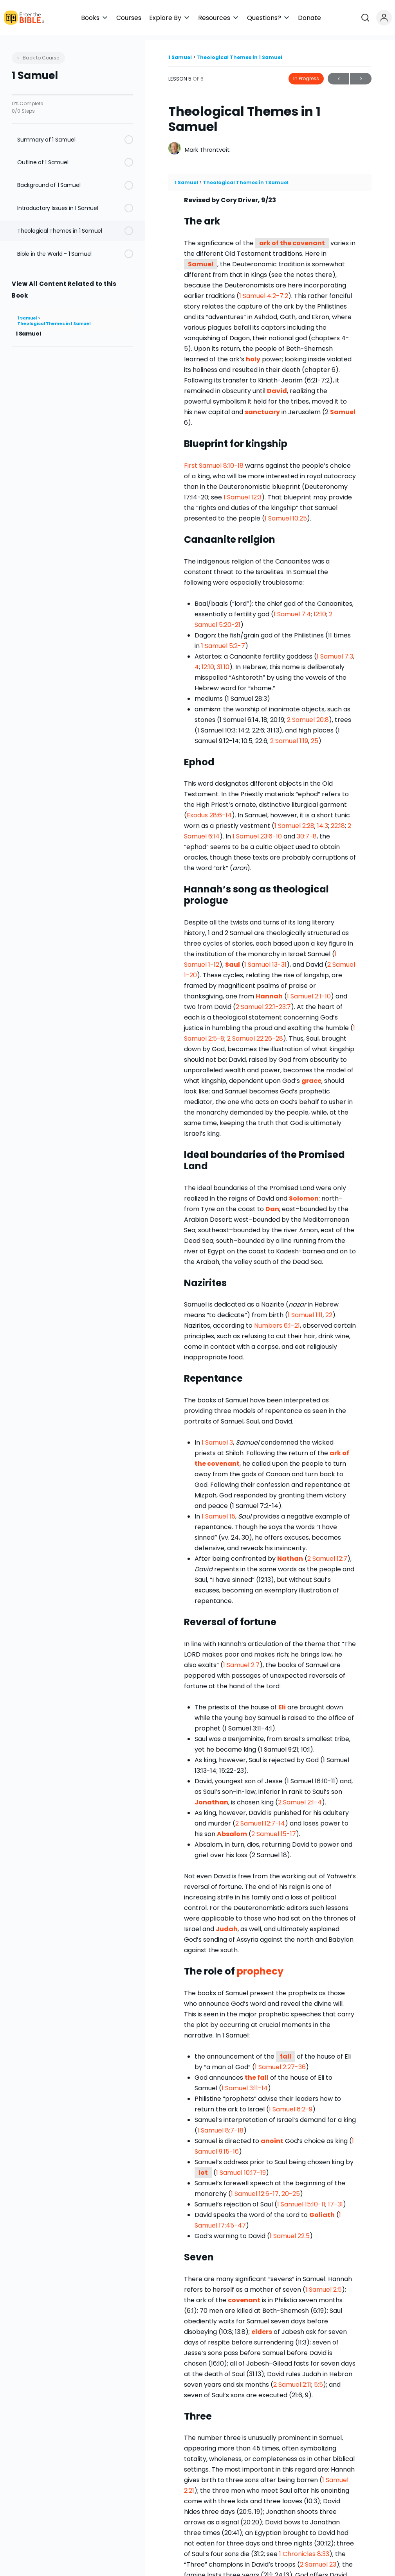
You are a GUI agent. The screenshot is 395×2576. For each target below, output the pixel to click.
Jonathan (211, 1797)
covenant (223, 1458)
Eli (282, 1702)
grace (311, 1075)
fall (285, 2050)
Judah (227, 1923)
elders (261, 2326)
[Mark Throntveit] (174, 144)
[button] (239, 18)
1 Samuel (27, 313)
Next (361, 73)
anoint (272, 2135)
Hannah (269, 991)
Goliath (322, 2209)
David (277, 385)
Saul (232, 959)
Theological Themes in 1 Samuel (53, 318)
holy (253, 354)
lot (203, 2167)
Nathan (290, 1553)
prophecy (260, 1966)
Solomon (304, 1192)
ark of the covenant (292, 237)
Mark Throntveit (207, 144)
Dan (272, 1203)
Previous (338, 73)
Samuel (200, 259)
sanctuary (262, 406)
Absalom (232, 1828)
